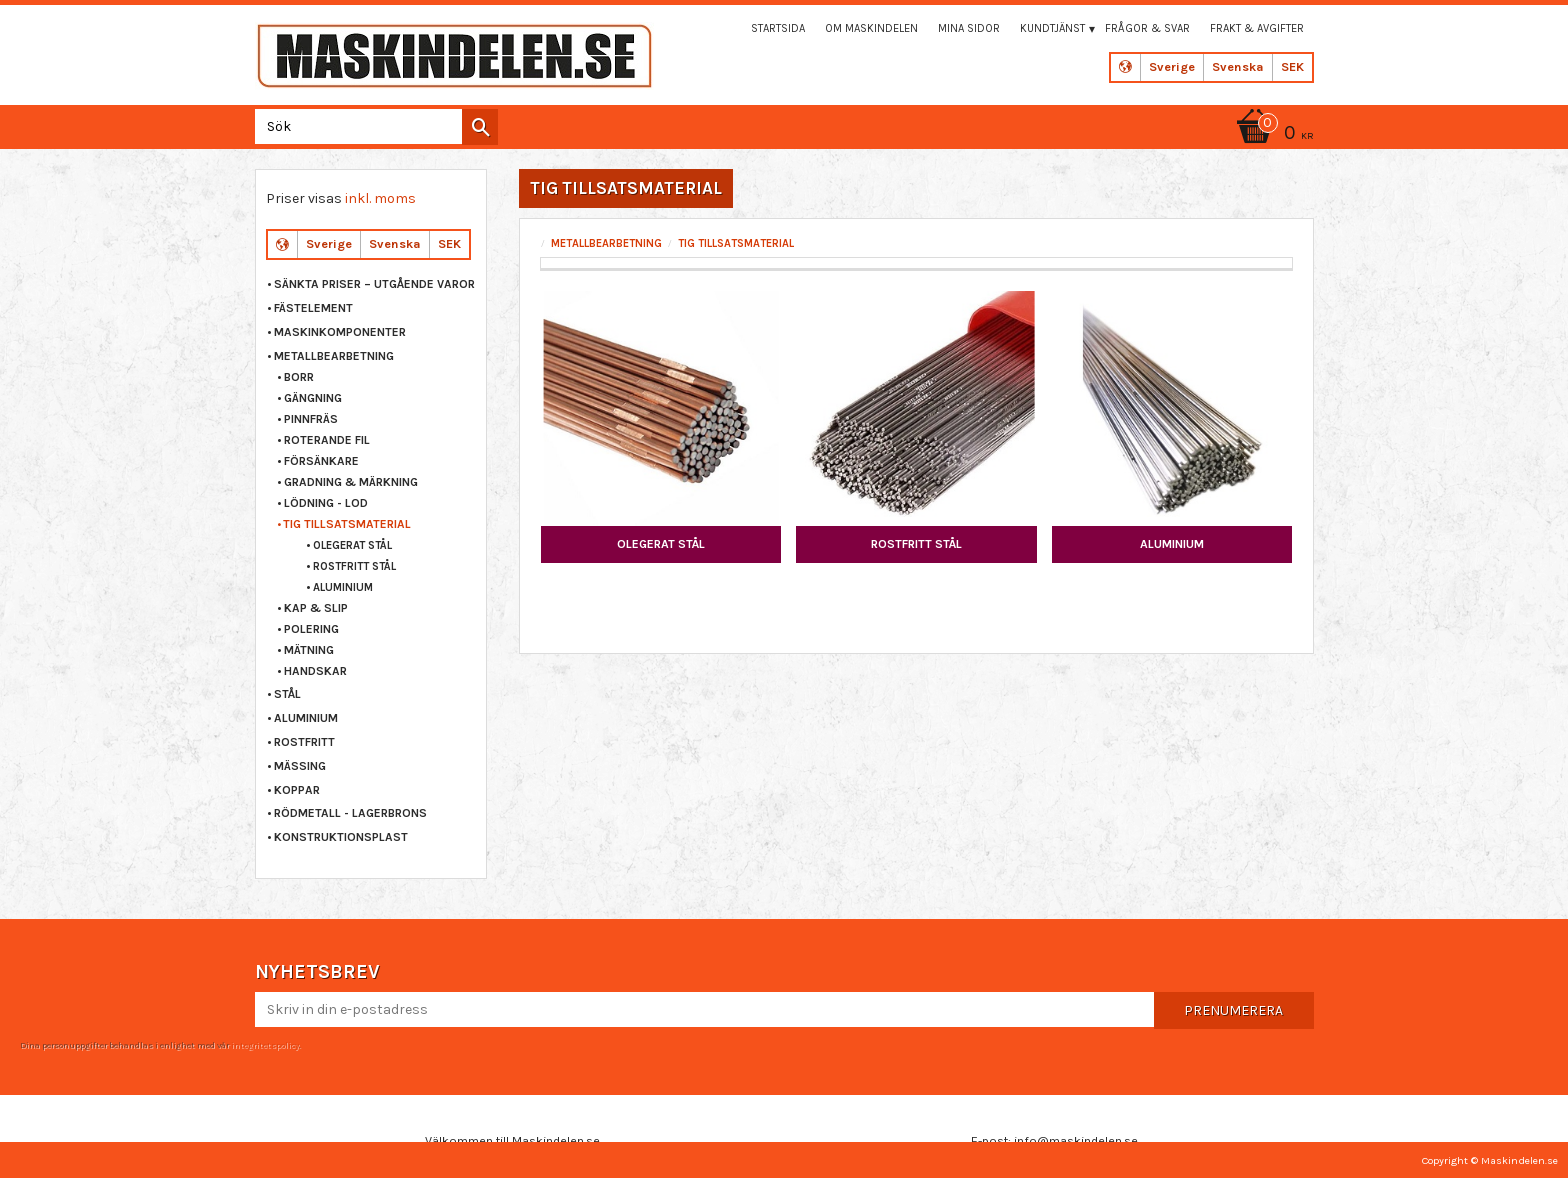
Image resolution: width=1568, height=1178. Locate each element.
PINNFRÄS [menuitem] (311, 419)
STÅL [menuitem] (287, 694)
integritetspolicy (265, 1045)
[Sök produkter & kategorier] (372, 126)
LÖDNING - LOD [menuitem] (326, 503)
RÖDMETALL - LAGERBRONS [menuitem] (350, 813)
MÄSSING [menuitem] (300, 766)
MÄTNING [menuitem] (309, 650)
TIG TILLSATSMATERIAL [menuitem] (347, 524)
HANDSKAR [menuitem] (315, 671)
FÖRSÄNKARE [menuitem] (321, 461)
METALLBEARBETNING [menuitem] (334, 356)
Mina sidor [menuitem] (969, 28)
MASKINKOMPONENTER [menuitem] (340, 332)
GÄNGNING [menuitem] (313, 398)
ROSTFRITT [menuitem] (304, 742)
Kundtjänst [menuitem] (1052, 28)
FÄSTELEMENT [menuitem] (313, 308)
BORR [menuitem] (299, 377)
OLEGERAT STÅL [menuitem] (352, 545)
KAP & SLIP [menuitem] (316, 608)
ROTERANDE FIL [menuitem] (327, 440)
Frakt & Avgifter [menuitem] (1257, 28)
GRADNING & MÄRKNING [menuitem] (351, 482)
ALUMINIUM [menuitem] (343, 587)
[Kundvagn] (1272, 134)
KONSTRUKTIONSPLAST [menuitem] (341, 837)
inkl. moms (380, 198)
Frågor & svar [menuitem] (1147, 28)
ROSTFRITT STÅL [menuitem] (354, 566)
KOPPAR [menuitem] (297, 790)
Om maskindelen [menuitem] (871, 28)
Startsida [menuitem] (778, 28)
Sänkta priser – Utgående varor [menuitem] (374, 284)
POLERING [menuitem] (311, 629)
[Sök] (480, 127)
